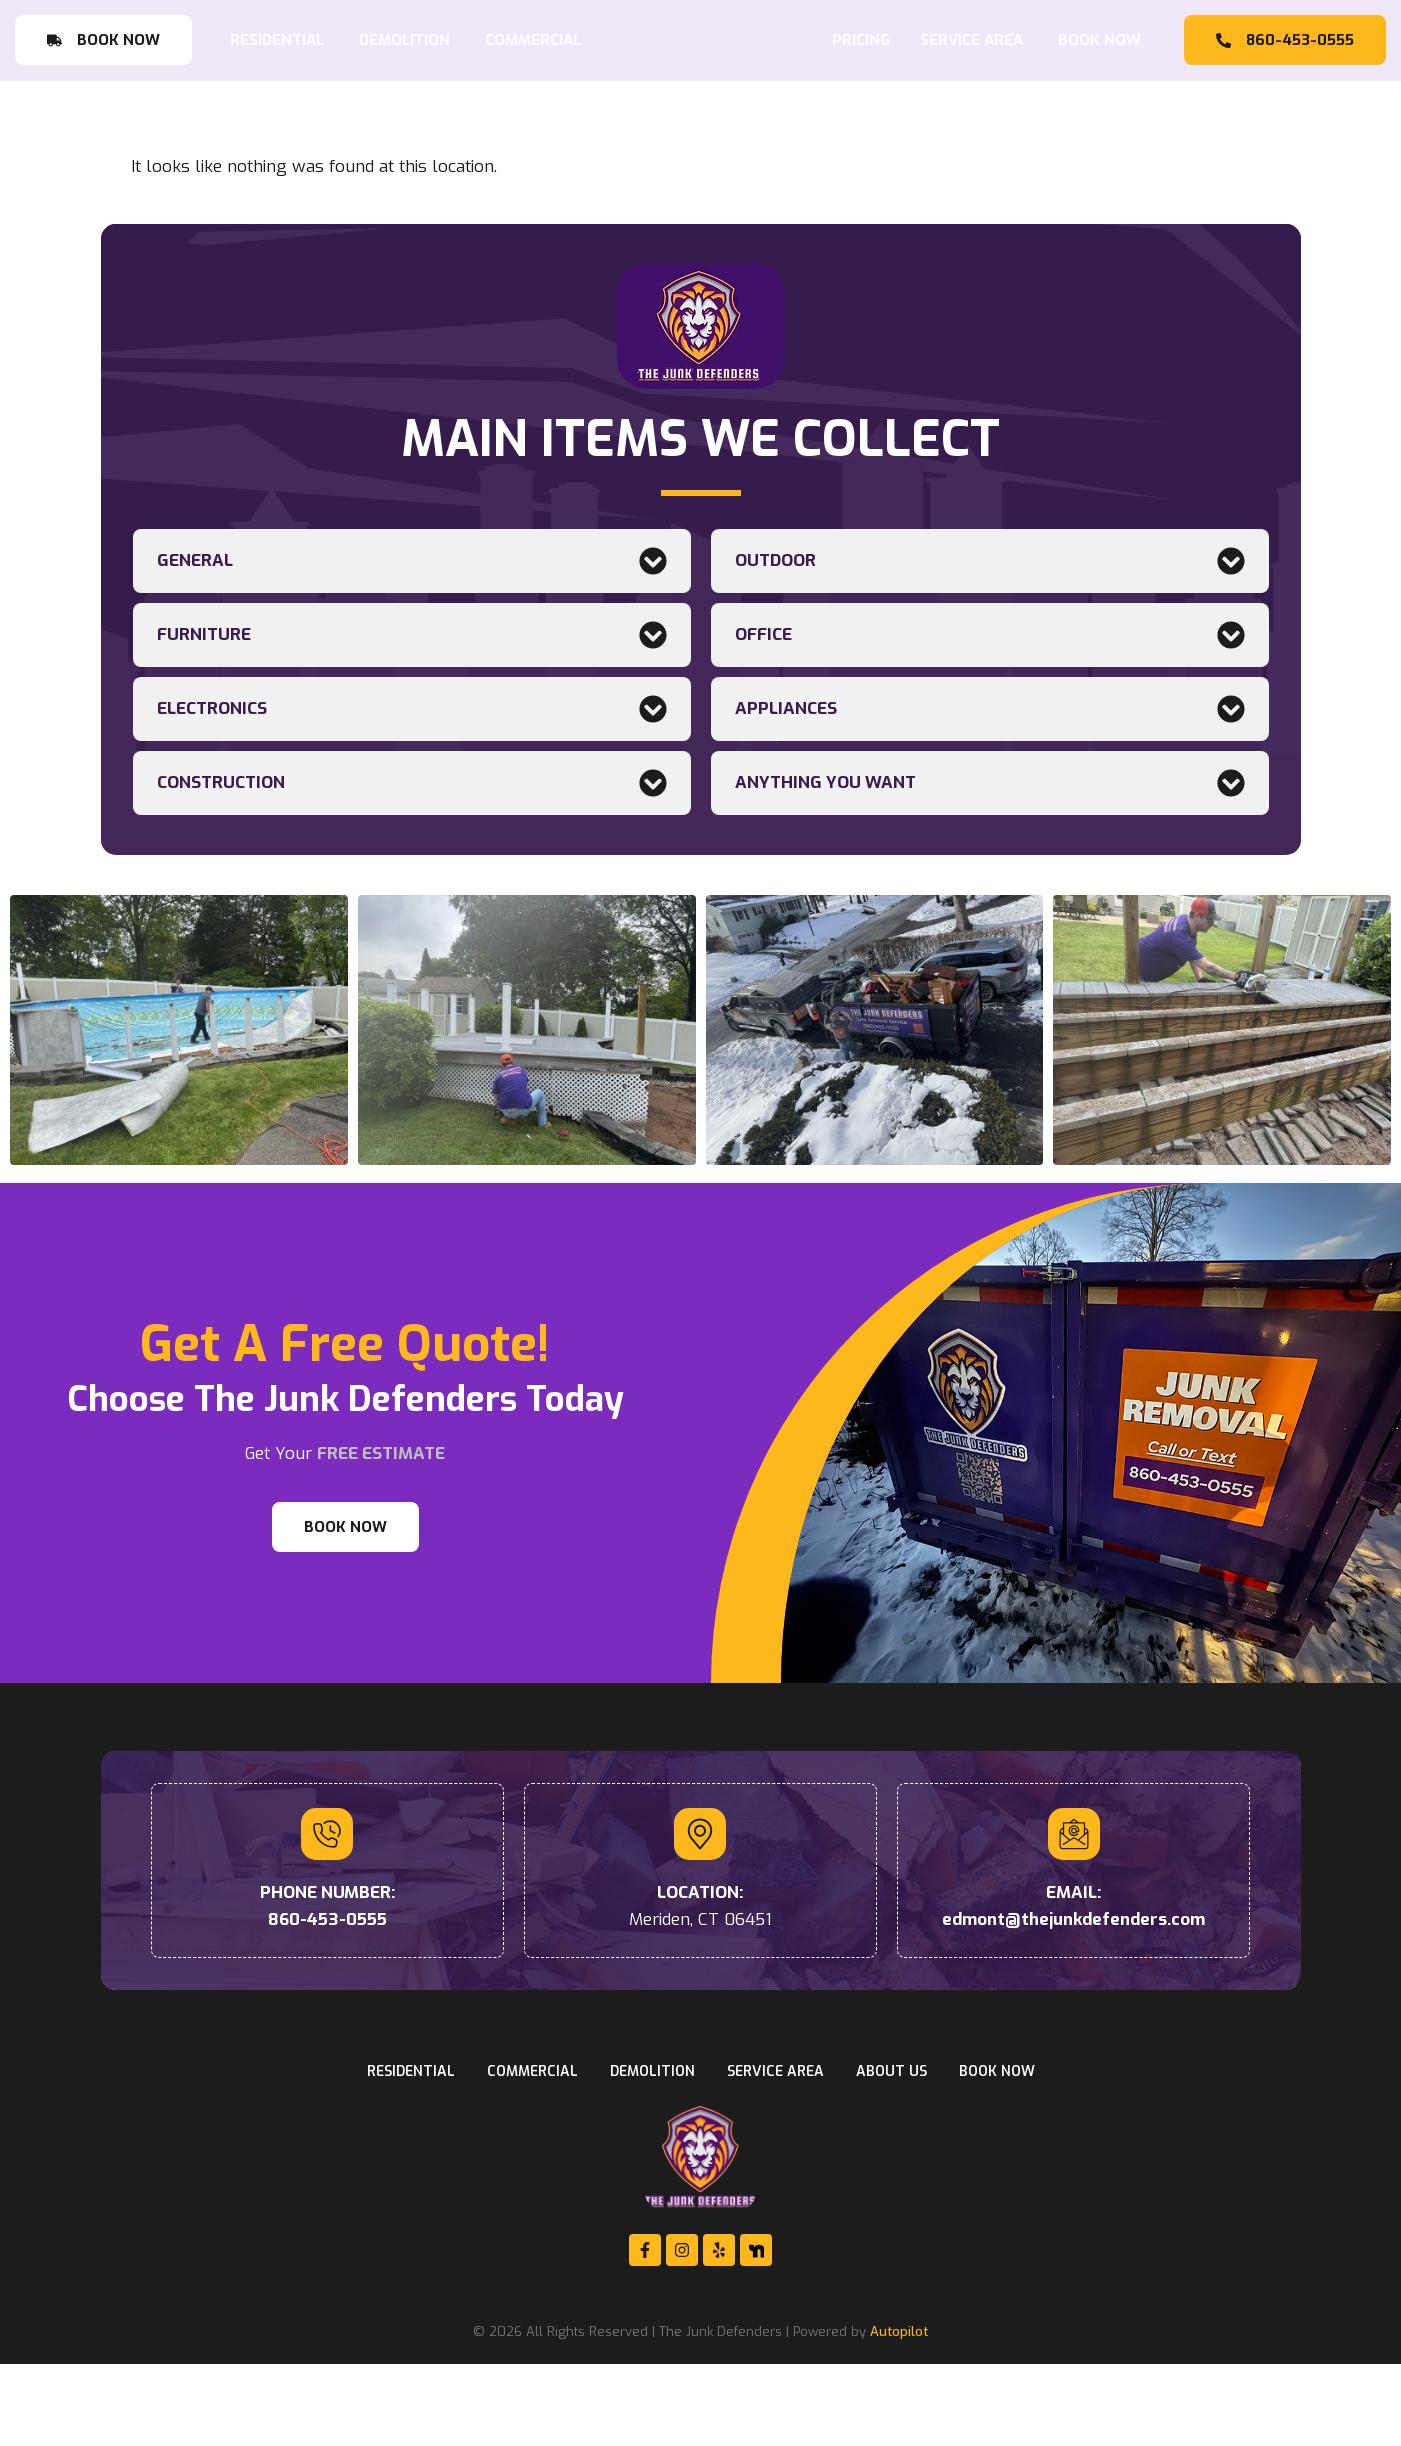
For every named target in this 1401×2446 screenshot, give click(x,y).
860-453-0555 (327, 2001)
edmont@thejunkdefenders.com (1073, 2001)
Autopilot (899, 2414)
